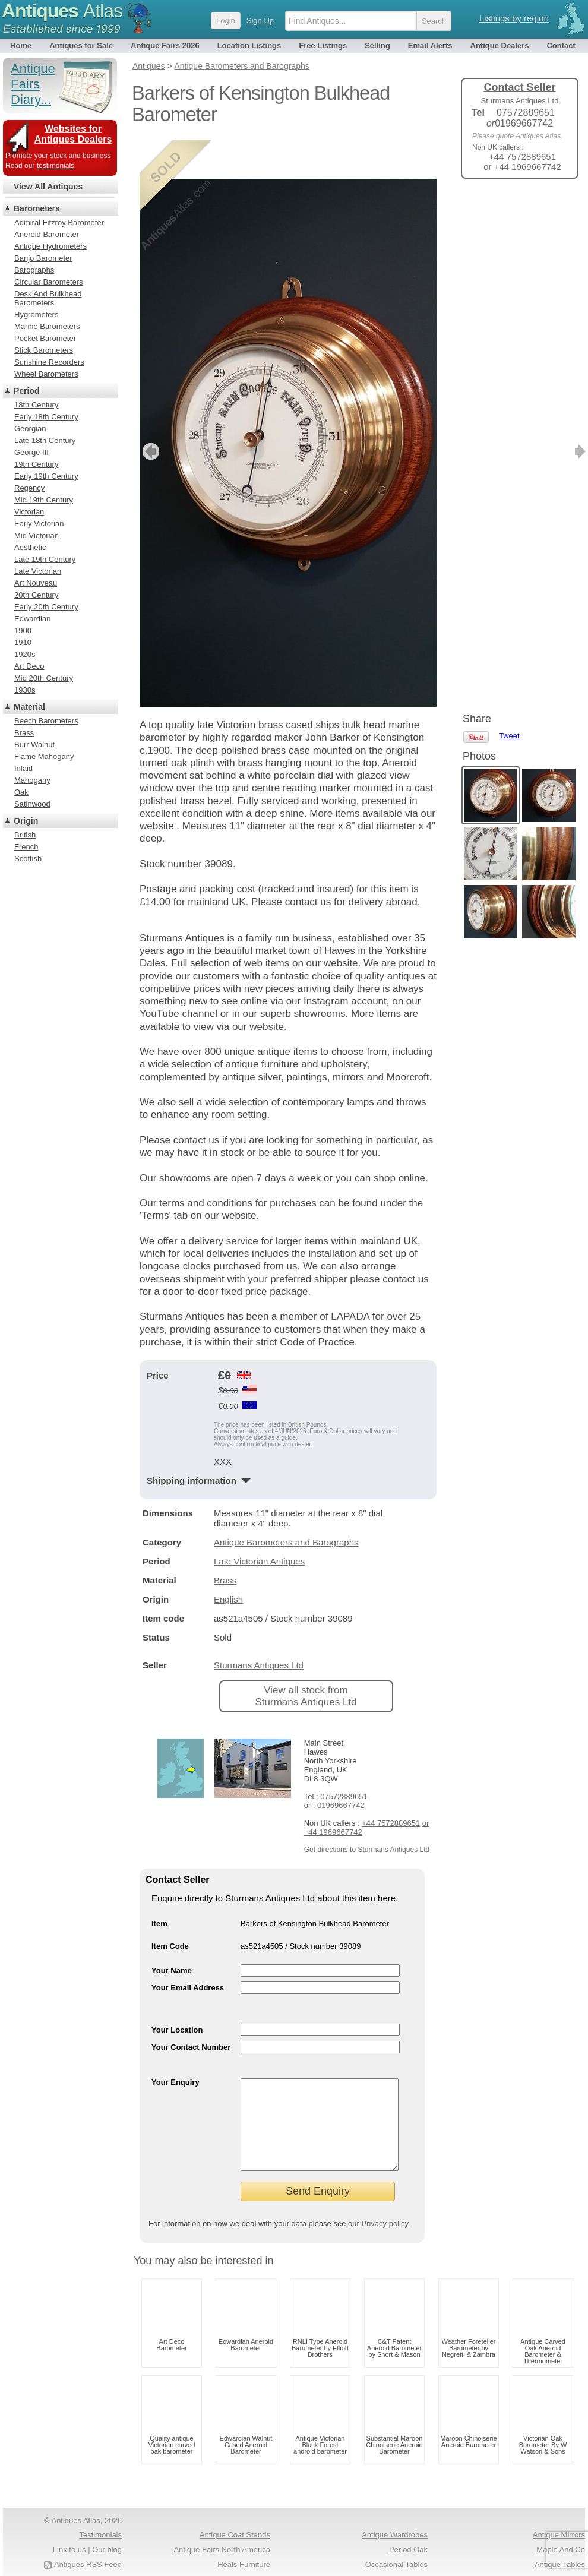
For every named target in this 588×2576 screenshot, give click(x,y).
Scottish (28, 858)
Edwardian (32, 618)
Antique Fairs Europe (391, 2558)
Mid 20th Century (43, 678)
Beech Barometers (46, 720)
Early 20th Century (46, 606)
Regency (29, 487)
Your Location (177, 1991)
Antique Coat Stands (235, 2513)
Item (159, 1884)
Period (27, 391)
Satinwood (32, 803)
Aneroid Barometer (46, 234)
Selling (377, 45)
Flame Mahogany (44, 756)
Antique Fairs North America (221, 2528)
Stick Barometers (43, 350)
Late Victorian (37, 571)
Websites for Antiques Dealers (73, 134)
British (25, 834)
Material (29, 707)
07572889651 (344, 1757)
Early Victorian (39, 523)
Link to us (69, 2528)
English (228, 1561)
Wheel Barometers (46, 373)
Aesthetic (30, 547)
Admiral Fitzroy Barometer (59, 222)
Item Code (170, 1907)
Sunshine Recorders (49, 362)
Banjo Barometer (43, 258)
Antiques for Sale (81, 45)
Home (20, 45)
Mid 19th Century (43, 499)
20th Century (36, 594)
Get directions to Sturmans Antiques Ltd (366, 1811)
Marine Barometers (47, 326)
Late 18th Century (44, 440)
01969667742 (341, 1766)
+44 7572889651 (391, 1784)
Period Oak (408, 2528)
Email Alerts (430, 45)
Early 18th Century (46, 416)
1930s (24, 689)
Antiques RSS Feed (88, 2543)
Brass (225, 1542)
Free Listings (323, 45)
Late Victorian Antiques (259, 1523)
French (26, 846)
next (427, 412)
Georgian (30, 428)
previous (149, 412)
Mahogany (32, 780)
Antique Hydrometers (50, 246)
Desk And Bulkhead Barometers (47, 298)
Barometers (37, 208)
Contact (560, 45)
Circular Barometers (48, 281)
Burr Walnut (34, 744)
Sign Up (260, 20)
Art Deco (29, 666)
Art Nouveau (35, 583)
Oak (21, 792)
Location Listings (249, 45)
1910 (22, 642)
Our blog (107, 2528)
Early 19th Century (46, 476)
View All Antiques (48, 186)
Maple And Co (560, 2528)
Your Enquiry (175, 2043)
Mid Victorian (36, 535)
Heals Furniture (243, 2543)
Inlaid (23, 768)
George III (31, 452)
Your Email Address (187, 1949)
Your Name (171, 1931)
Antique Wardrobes (395, 2513)
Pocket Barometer (45, 338)
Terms (58, 2558)
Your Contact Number (190, 2008)
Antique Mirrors (559, 2513)
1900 (22, 630)
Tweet (509, 207)
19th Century (36, 464)
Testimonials (100, 2513)
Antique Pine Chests (235, 2558)
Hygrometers (36, 314)
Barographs (34, 269)
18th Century (36, 404)
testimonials (55, 166)
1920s (24, 654)
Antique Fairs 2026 (165, 45)
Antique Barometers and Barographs (286, 1504)
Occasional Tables (396, 2543)
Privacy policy (384, 2202)
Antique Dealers (499, 45)
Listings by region (514, 18)
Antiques (62, 10)
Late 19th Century (44, 559)
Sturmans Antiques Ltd (259, 1627)
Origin (26, 821)
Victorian (235, 686)
